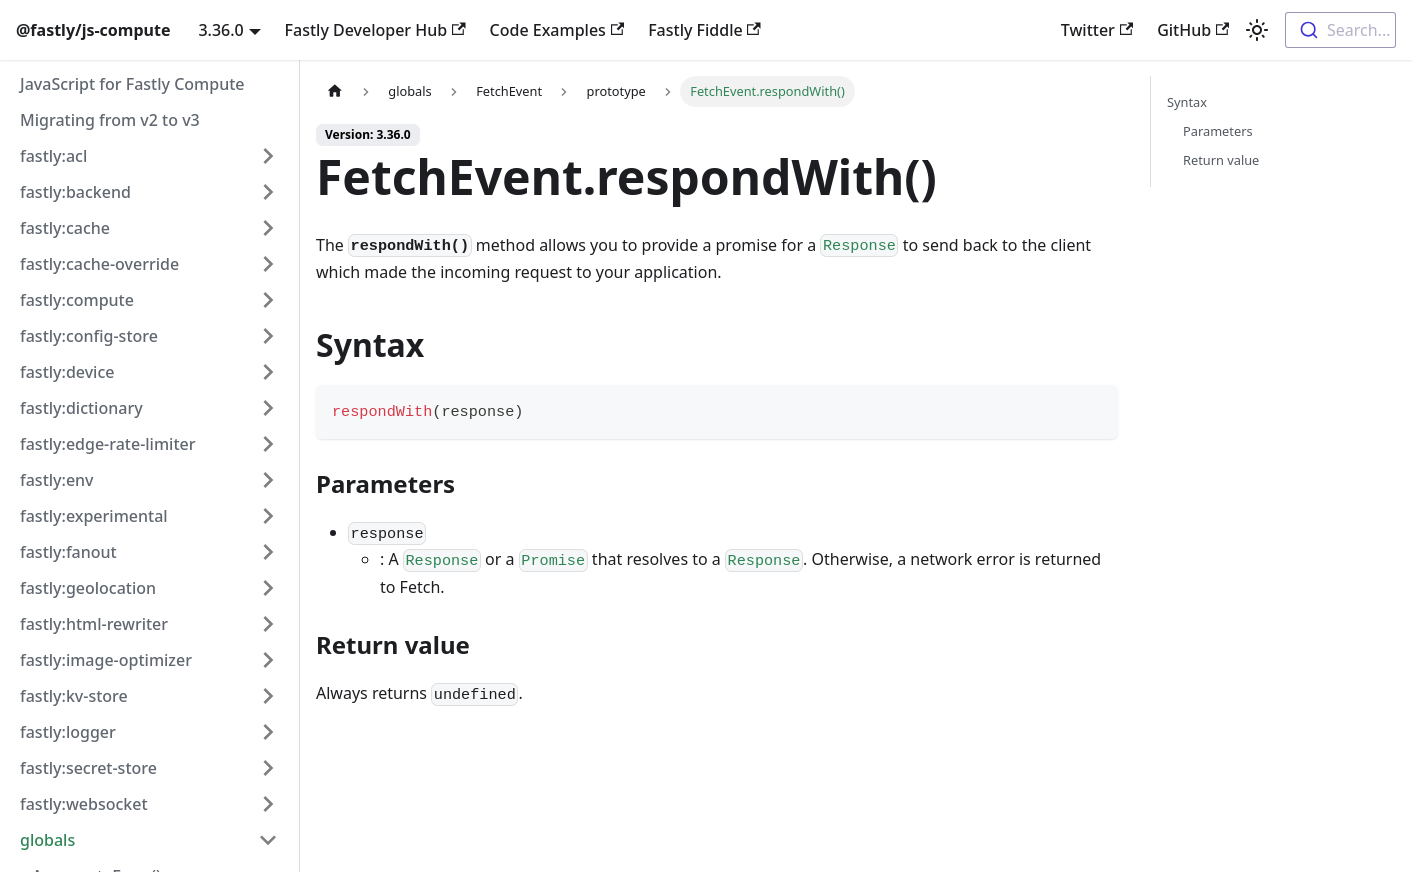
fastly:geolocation (88, 588)
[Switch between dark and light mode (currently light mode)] (1257, 30)
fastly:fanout (68, 552)
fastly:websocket (84, 804)
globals (47, 840)
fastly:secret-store (88, 768)
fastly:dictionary (81, 408)
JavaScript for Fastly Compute (132, 84)
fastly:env (57, 480)
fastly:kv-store (74, 696)
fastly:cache (65, 228)
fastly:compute (77, 300)
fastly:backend (75, 192)
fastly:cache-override (99, 264)
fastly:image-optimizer (106, 660)
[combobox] (1340, 30)
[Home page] (335, 91)
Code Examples (557, 30)
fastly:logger (68, 732)
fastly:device (67, 372)
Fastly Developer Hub (375, 30)
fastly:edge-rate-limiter (107, 444)
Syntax (1187, 102)
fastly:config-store (89, 336)
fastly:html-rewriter (94, 624)
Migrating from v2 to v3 (110, 120)
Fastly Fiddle (704, 30)
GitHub (1193, 30)
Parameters (1218, 131)
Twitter (1097, 30)
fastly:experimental (94, 516)
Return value (1221, 160)
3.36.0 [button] (220, 30)
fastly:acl (53, 156)
